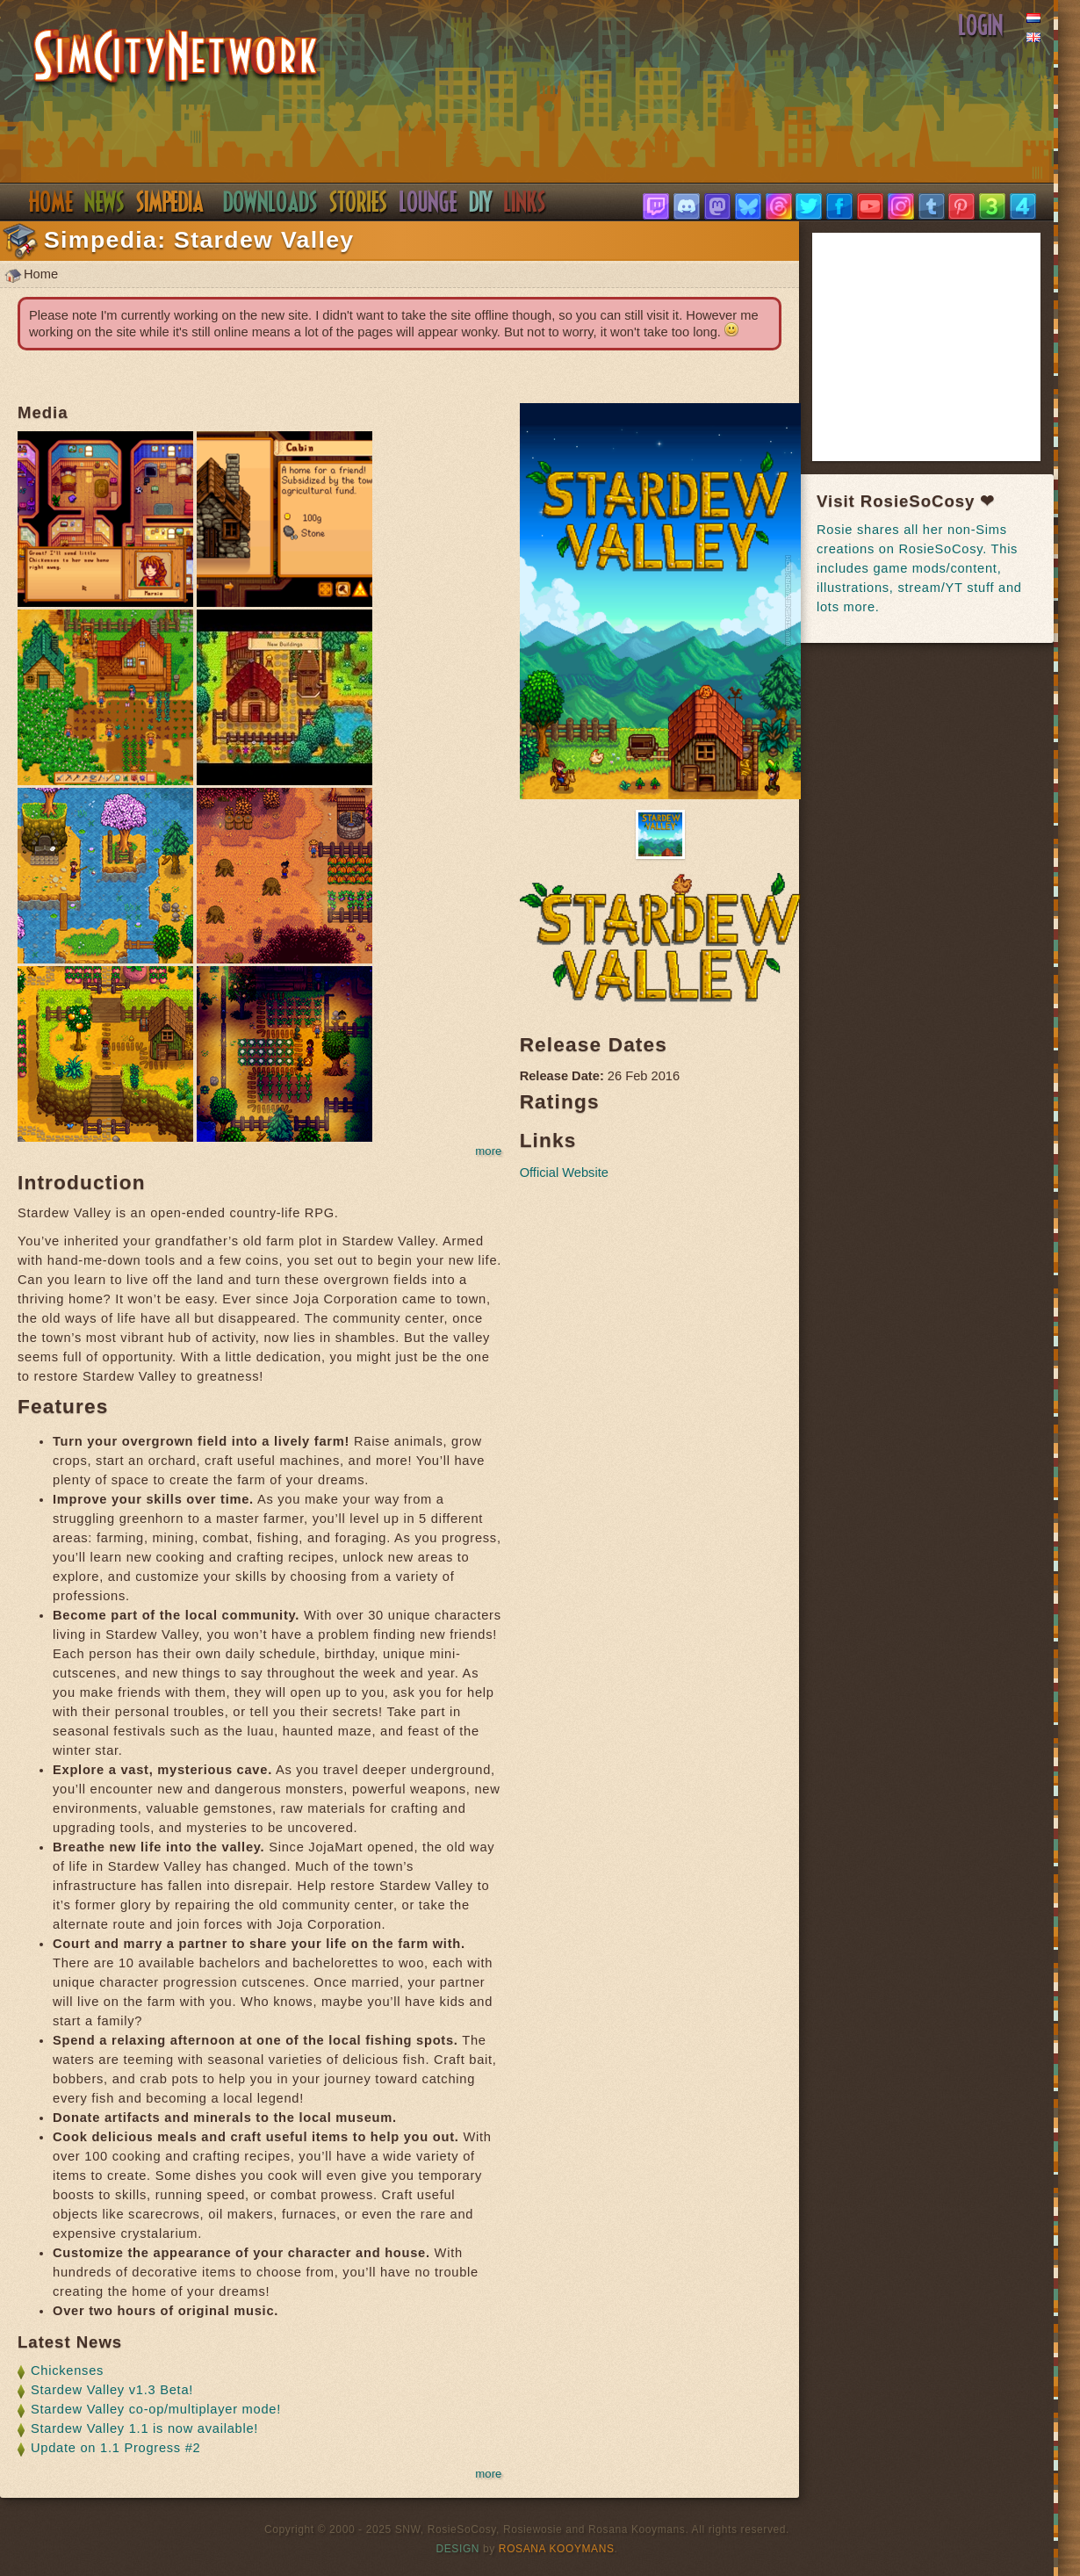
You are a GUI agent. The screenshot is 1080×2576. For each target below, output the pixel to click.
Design (458, 2549)
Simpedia (169, 202)
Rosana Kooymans (557, 2549)
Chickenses (67, 2370)
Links (525, 202)
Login (981, 25)
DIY (480, 202)
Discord (428, 202)
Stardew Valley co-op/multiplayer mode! (156, 2409)
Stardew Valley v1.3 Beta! (112, 2390)
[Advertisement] (948, 347)
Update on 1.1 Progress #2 (116, 2448)
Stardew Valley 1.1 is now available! (144, 2428)
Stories (359, 202)
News (104, 202)
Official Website (564, 1172)
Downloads (270, 202)
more (488, 1151)
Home (50, 202)
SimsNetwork (176, 58)
